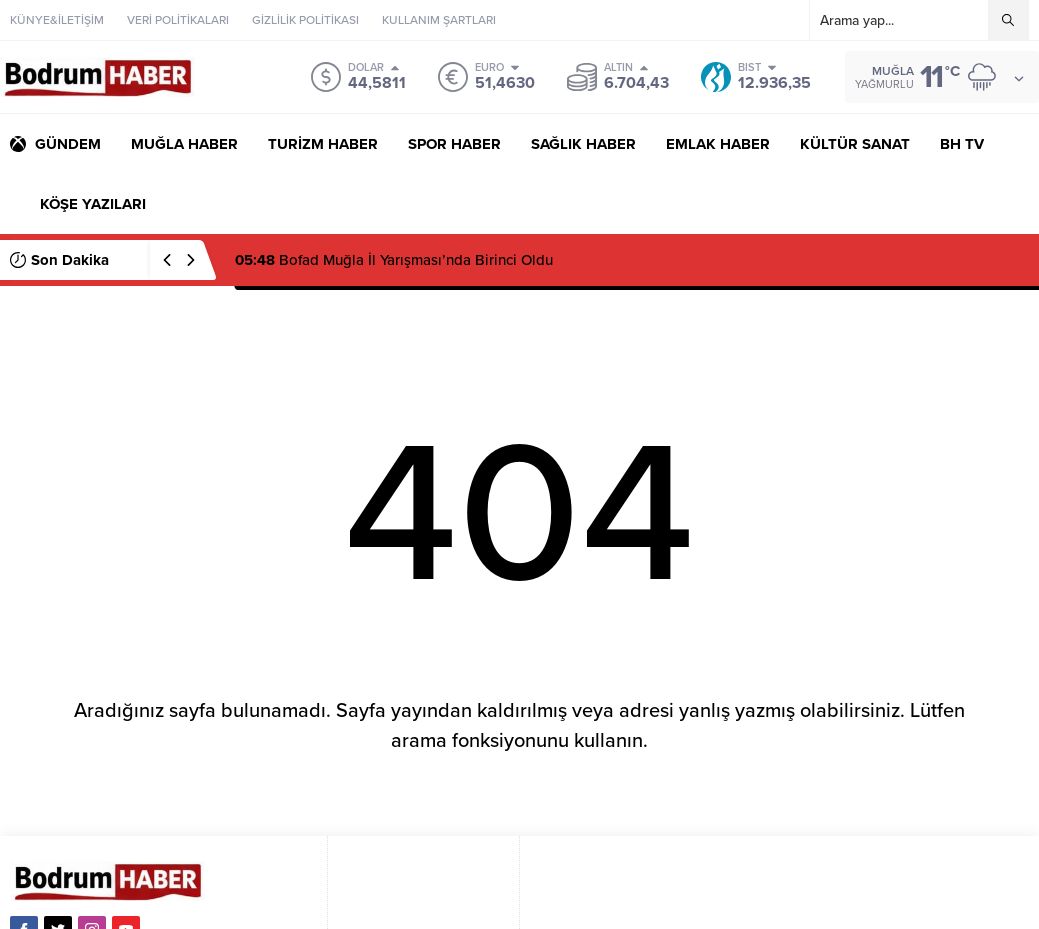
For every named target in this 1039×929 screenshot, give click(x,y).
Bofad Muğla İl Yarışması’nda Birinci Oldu (394, 260)
